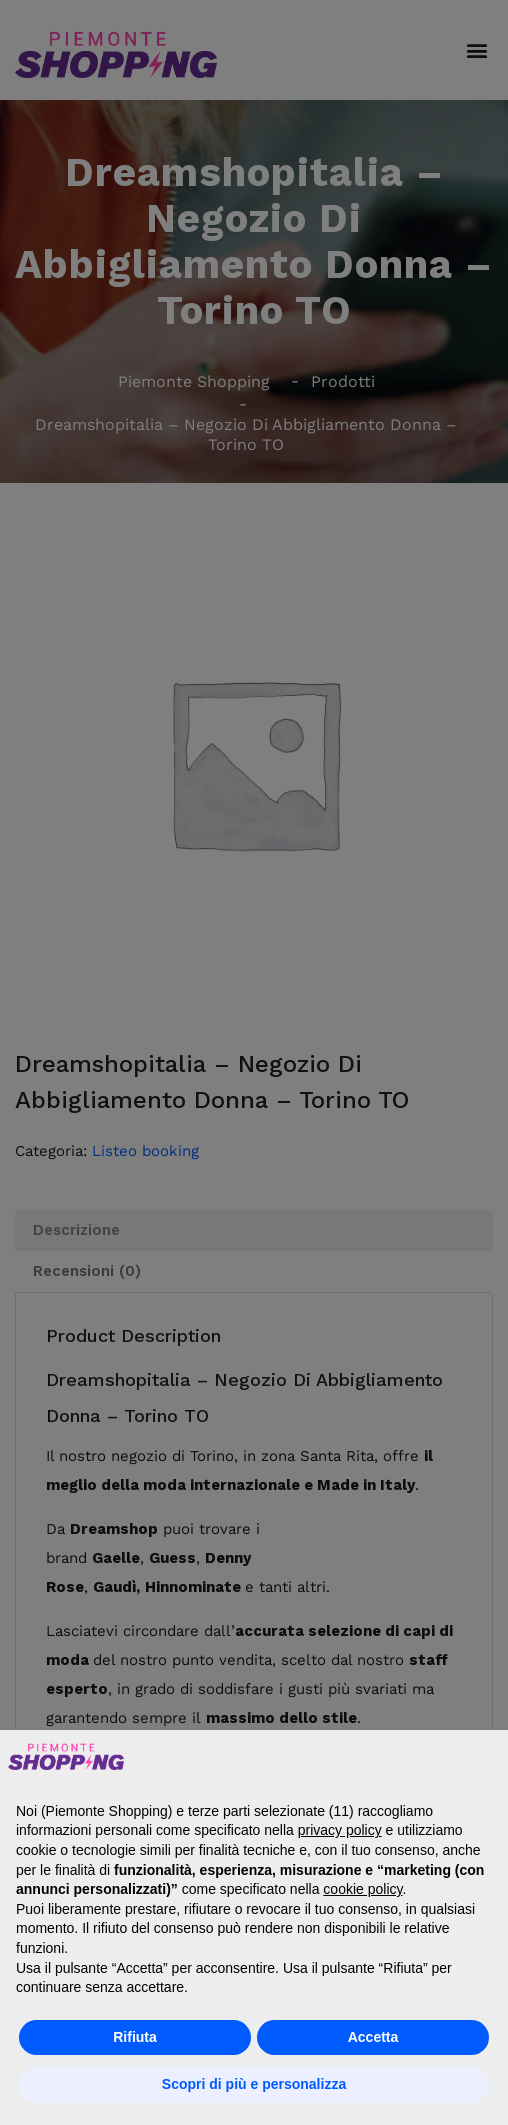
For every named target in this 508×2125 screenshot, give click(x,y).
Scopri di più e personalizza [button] (254, 2084)
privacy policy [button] (340, 1830)
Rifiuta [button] (135, 2037)
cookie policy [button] (362, 1889)
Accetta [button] (373, 2037)
